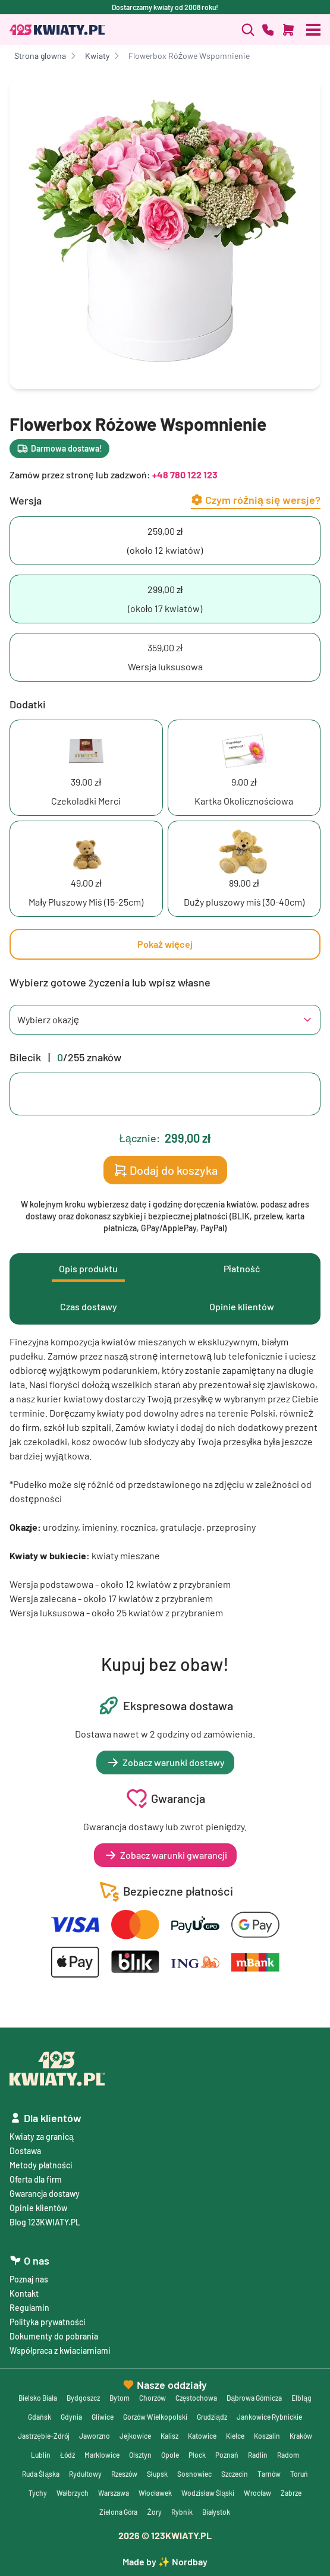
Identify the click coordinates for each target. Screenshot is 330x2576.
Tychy (38, 2493)
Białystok (216, 2512)
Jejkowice (135, 2436)
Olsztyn (140, 2455)
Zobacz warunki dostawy (165, 1762)
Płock (197, 2455)
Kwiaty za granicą (42, 2137)
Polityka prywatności (48, 2322)
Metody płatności (41, 2165)
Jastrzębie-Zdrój (44, 2436)
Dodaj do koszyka (165, 1170)
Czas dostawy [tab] (88, 1306)
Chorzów (152, 2398)
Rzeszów (124, 2474)
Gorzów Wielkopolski (155, 2417)
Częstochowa (196, 2398)
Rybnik (182, 2512)
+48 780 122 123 (185, 474)
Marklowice (102, 2455)
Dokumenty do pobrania (54, 2336)
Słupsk (157, 2474)
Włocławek (155, 2493)
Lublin (41, 2455)
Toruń (299, 2474)
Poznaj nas (29, 2279)
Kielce (235, 2436)
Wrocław (257, 2493)
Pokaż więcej (165, 944)
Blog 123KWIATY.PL (45, 2222)
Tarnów (269, 2474)
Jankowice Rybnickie (269, 2417)
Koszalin (267, 2436)
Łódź (67, 2455)
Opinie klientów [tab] (241, 1306)
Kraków (301, 2436)
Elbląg (301, 2398)
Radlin (258, 2455)
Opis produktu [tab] (88, 1268)
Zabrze (291, 2493)
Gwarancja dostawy (45, 2194)
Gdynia (71, 2417)
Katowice (202, 2436)
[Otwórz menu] (313, 30)
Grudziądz (212, 2417)
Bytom (119, 2398)
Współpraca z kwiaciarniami (60, 2350)
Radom (288, 2455)
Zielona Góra (118, 2512)
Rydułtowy (85, 2474)
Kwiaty (97, 56)
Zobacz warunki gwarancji (165, 1855)
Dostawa (25, 2151)
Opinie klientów (38, 2208)
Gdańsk (39, 2417)
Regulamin (29, 2308)
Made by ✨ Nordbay (165, 2561)
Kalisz (169, 2436)
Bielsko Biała (37, 2398)
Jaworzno (94, 2436)
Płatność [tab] (242, 1268)
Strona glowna (40, 56)
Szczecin (234, 2474)
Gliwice (103, 2417)
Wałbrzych (72, 2493)
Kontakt (24, 2293)
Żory (154, 2512)
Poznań (226, 2455)
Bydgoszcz (83, 2398)
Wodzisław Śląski (207, 2493)
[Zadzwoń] (248, 30)
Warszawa (113, 2493)
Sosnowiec (194, 2474)
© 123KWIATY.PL (165, 2535)
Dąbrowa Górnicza (254, 2398)
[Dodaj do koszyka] (288, 30)
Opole (170, 2455)
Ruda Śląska (40, 2474)
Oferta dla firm (36, 2179)
